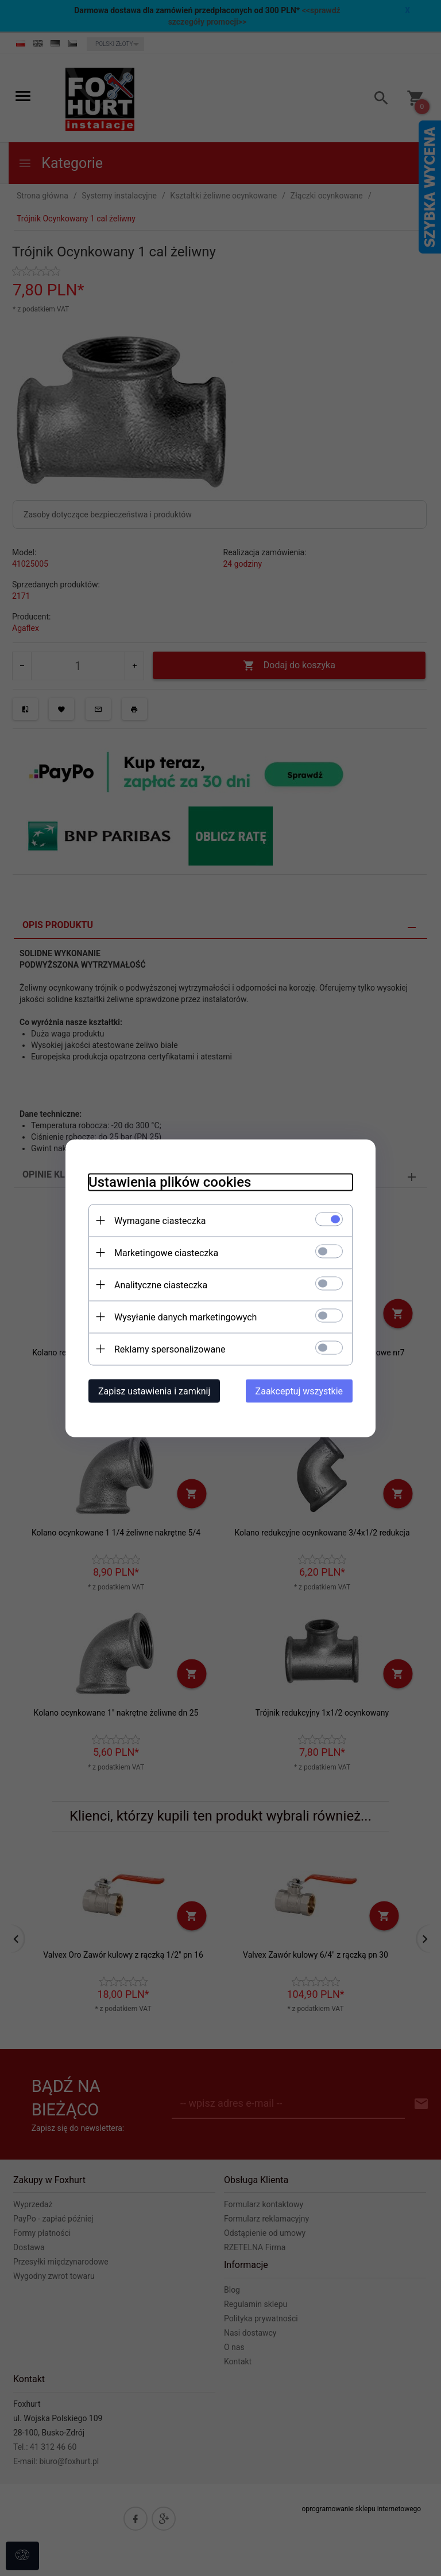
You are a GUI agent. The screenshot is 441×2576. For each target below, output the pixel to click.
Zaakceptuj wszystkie (299, 1390)
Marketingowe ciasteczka (166, 1252)
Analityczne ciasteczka (160, 1284)
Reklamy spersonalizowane (169, 1348)
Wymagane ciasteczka (160, 1220)
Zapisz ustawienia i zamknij (154, 1390)
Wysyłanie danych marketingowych (185, 1316)
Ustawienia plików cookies (169, 1182)
